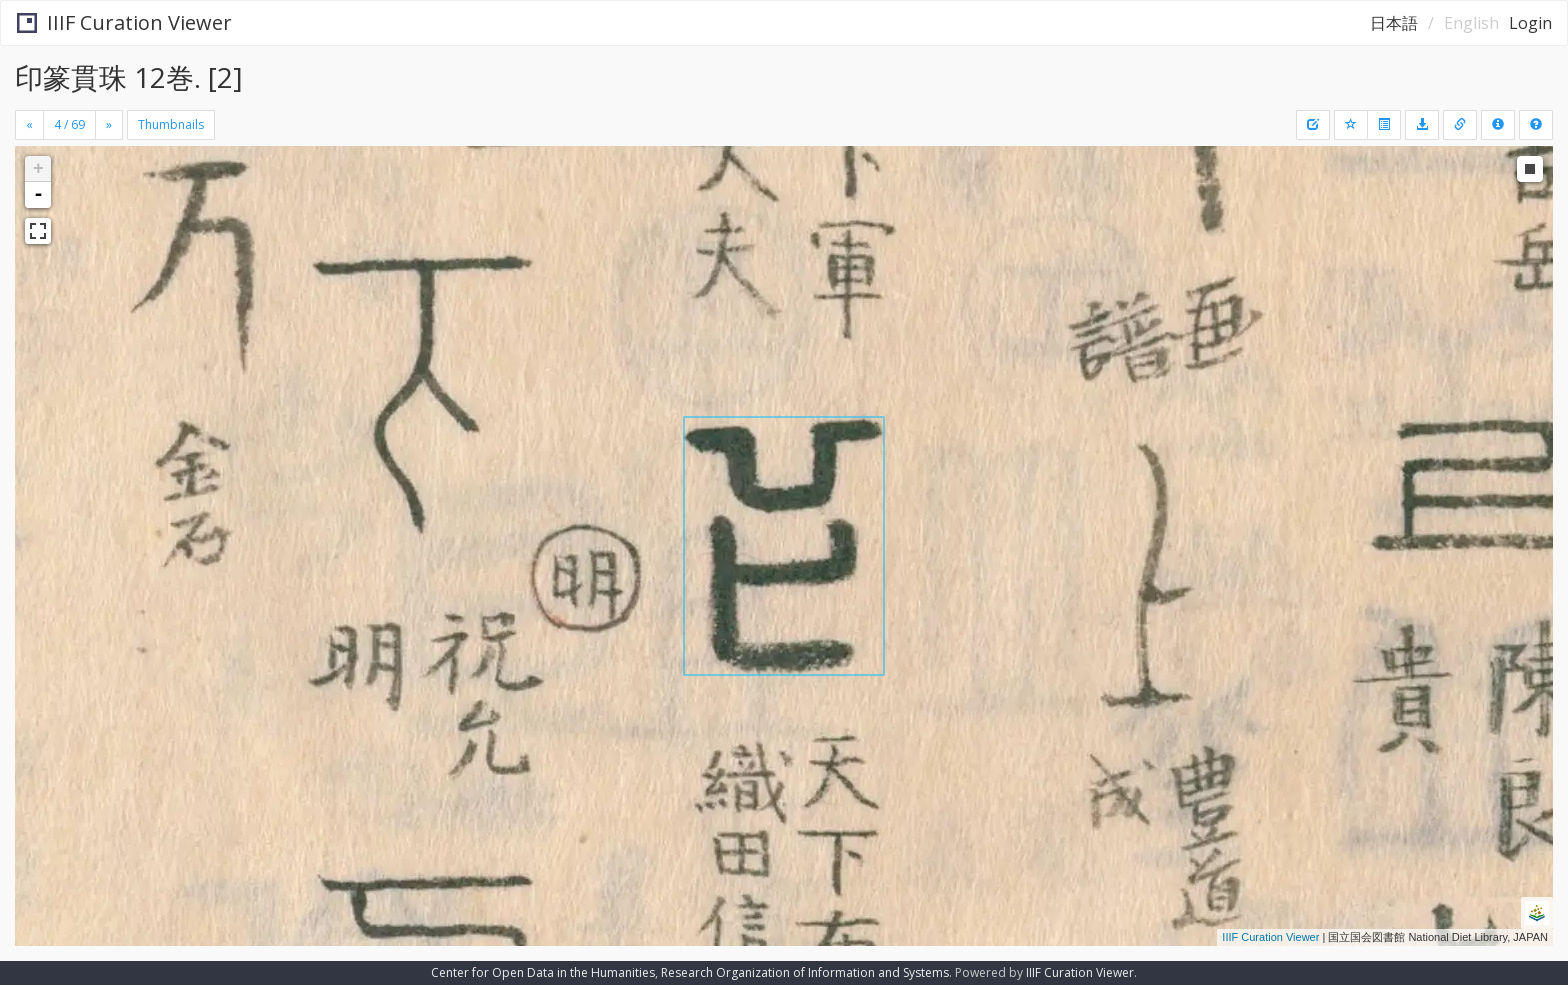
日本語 (1394, 23)
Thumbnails (171, 124)
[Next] (109, 125)
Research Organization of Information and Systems (805, 972)
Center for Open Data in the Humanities (543, 972)
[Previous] (29, 125)
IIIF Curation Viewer (124, 22)
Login (1530, 23)
